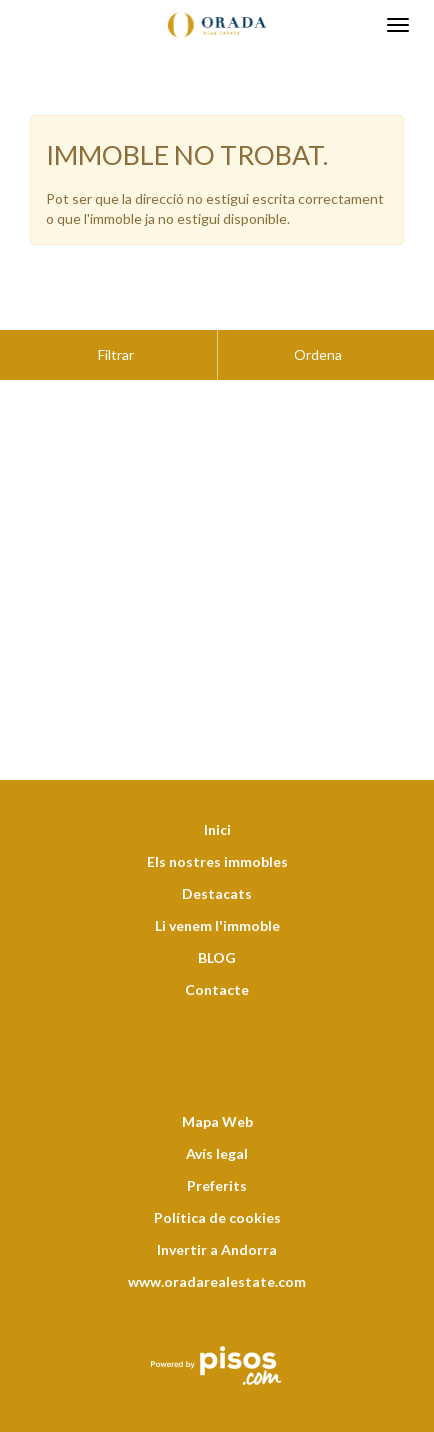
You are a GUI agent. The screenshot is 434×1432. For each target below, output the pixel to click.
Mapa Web (217, 1071)
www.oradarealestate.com (217, 1231)
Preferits (217, 1135)
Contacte (217, 939)
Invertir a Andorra (217, 1199)
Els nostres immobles (217, 811)
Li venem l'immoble (217, 875)
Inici (217, 779)
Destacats (217, 843)
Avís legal (217, 1103)
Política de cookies (217, 1167)
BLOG (217, 907)
